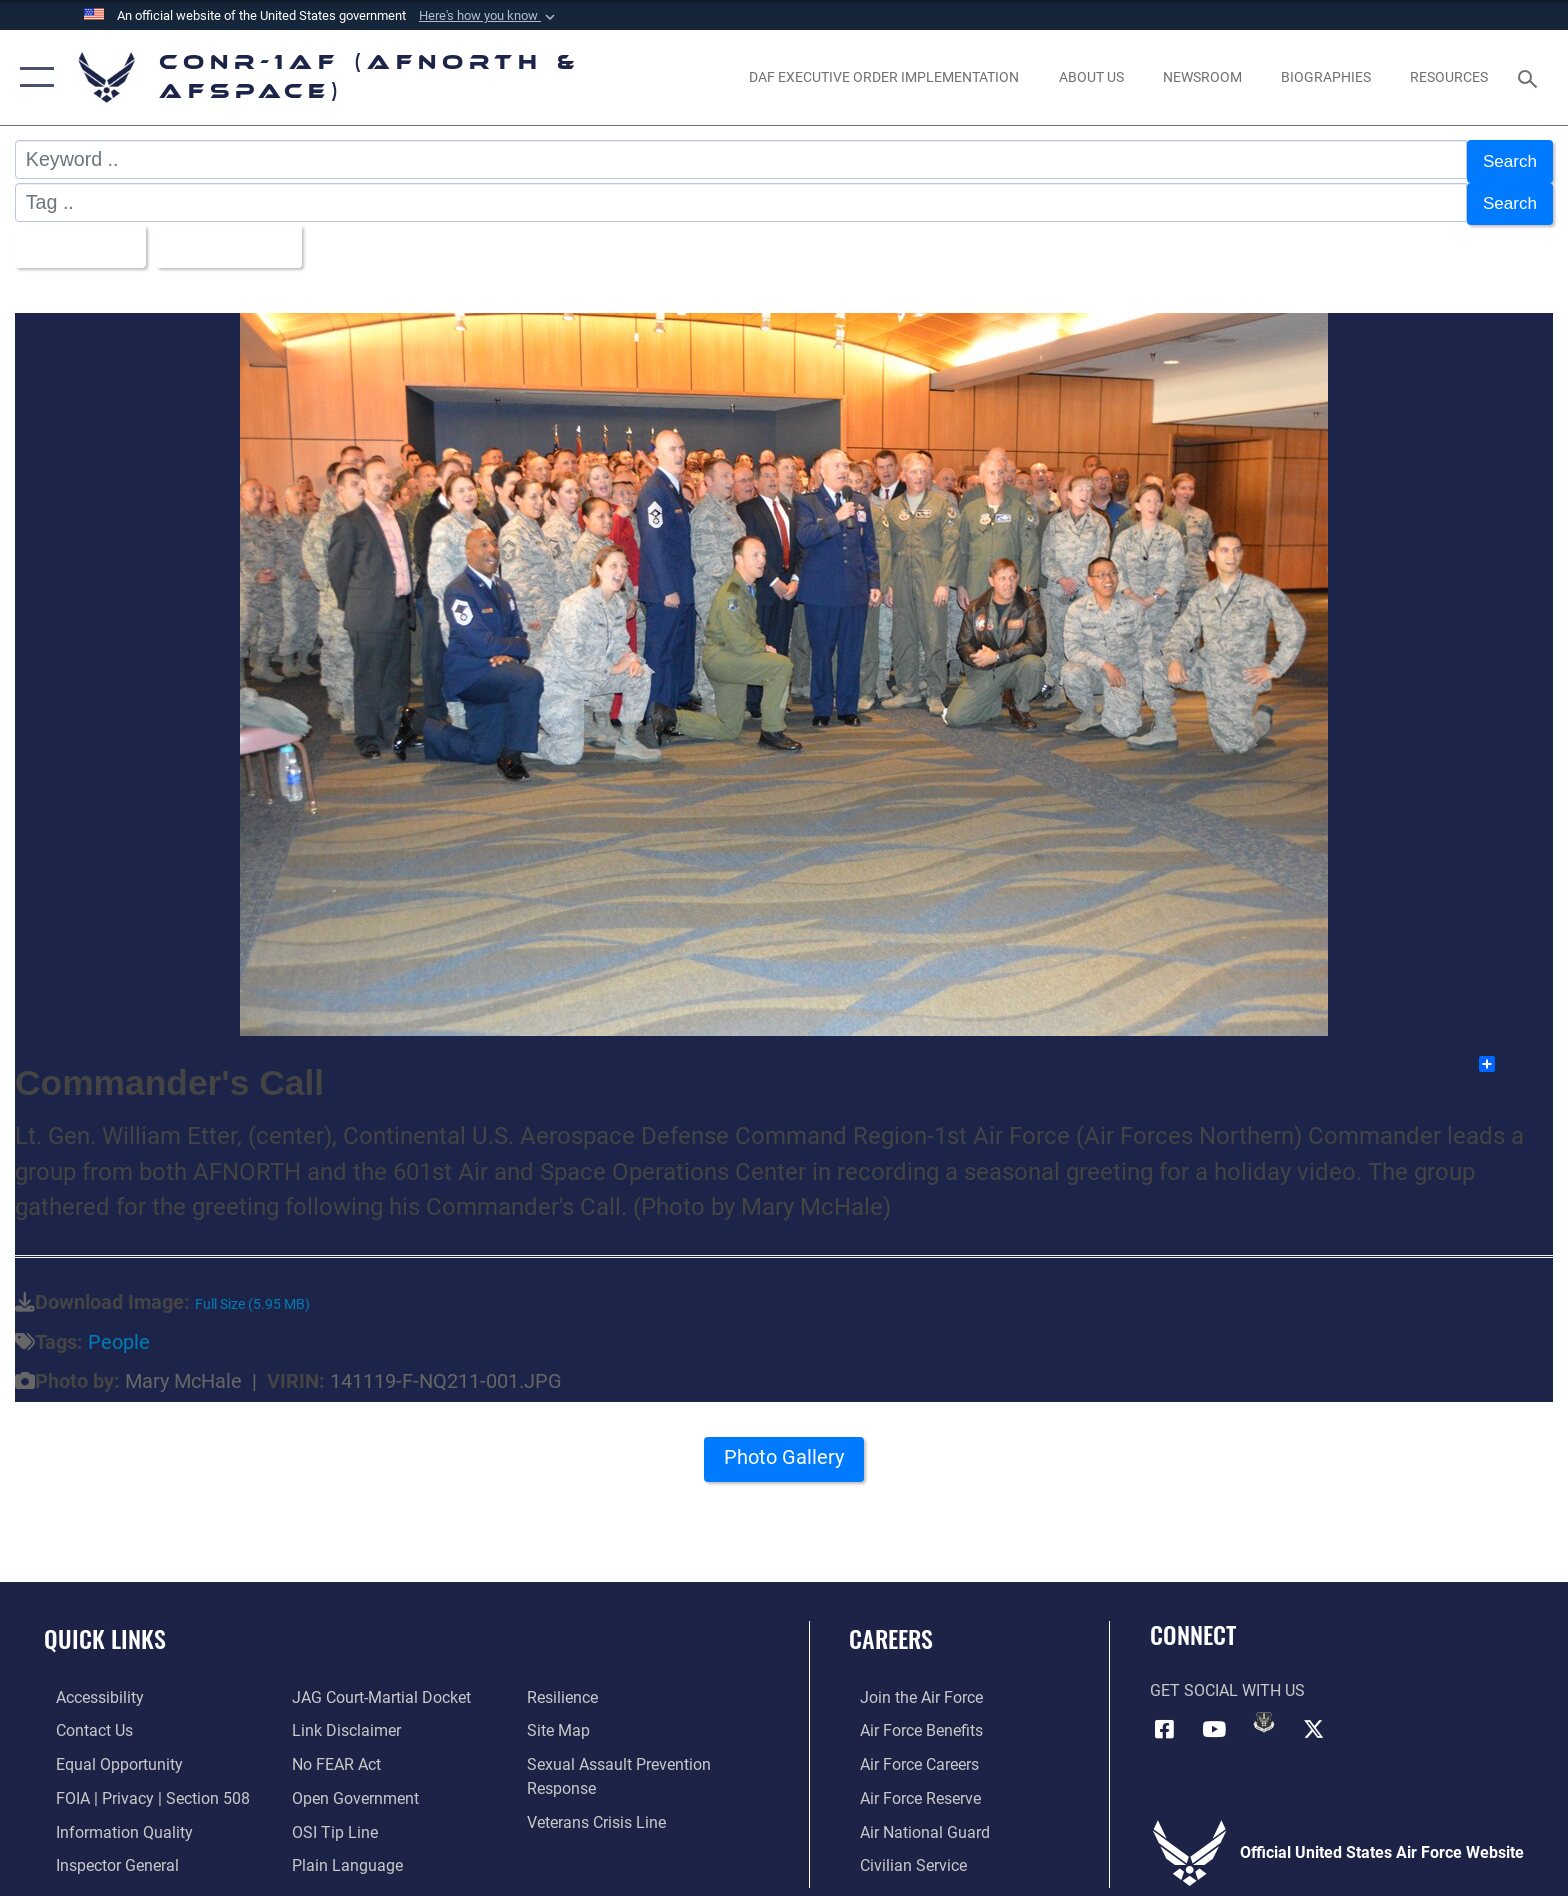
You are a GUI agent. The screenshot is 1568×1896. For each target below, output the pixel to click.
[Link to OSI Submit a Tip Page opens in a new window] (331, 1820)
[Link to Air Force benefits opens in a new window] (910, 1720)
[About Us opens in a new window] (1091, 77)
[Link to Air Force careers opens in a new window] (908, 1754)
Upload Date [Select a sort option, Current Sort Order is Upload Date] (242, 238)
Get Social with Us (1227, 1680)
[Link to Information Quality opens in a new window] (112, 1820)
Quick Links (105, 1628)
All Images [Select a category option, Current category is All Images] (79, 238)
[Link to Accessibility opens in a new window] (88, 1687)
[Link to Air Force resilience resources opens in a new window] (566, 1687)
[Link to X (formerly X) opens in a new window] (1314, 1718)
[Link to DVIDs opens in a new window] (1264, 1712)
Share (1515, 1054)
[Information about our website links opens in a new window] (342, 1720)
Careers (891, 1628)
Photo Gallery (784, 1453)
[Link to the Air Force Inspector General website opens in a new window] (105, 1854)
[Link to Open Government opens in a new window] (351, 1787)
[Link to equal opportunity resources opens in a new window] (107, 1754)
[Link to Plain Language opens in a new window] (343, 1854)
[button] (489, 16)
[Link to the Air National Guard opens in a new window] (914, 1820)
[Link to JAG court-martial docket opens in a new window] (377, 1687)
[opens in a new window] (884, 77)
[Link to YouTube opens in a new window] (1214, 1718)
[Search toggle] (1530, 77)
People (119, 1332)
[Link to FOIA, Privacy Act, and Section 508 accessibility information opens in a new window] (141, 1787)
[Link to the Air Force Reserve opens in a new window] (909, 1787)
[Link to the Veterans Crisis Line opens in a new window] (600, 1811)
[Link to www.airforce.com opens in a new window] (910, 1687)
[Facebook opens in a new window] (1165, 1718)
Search (1506, 159)
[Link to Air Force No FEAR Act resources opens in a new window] (332, 1754)
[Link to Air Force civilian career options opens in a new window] (902, 1854)
